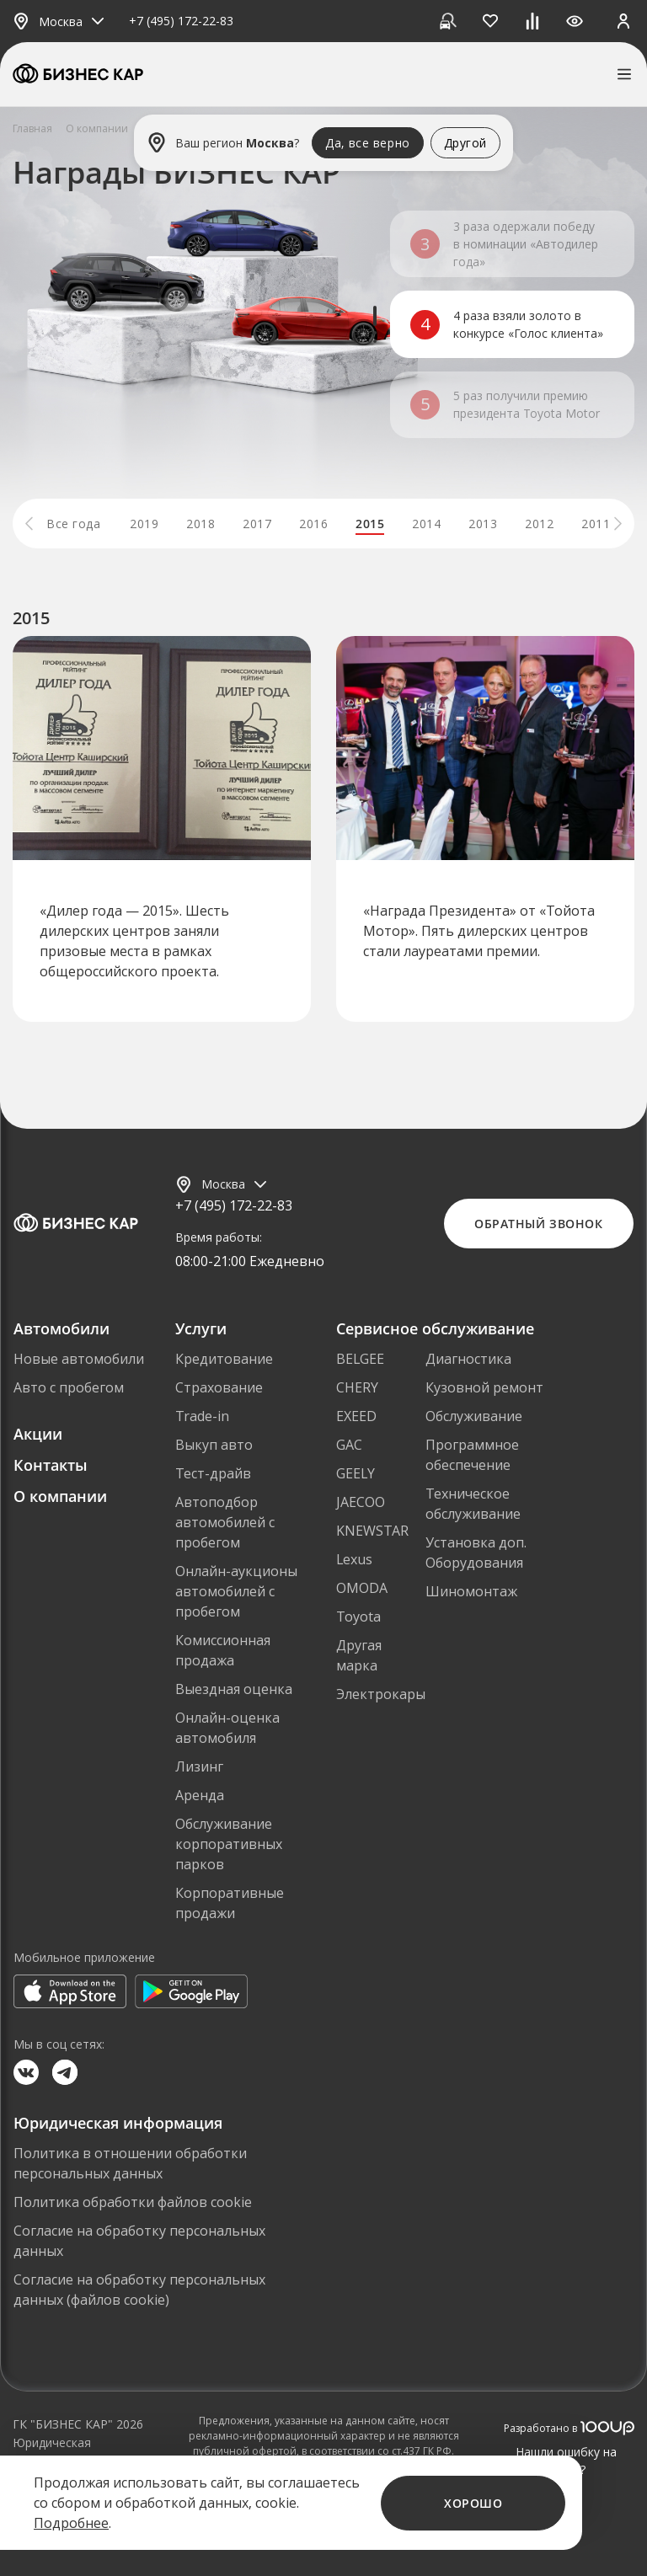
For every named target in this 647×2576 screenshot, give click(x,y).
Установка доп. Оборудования (476, 1552)
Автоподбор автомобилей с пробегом (225, 1522)
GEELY (355, 1473)
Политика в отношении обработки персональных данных (130, 2163)
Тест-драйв (213, 1473)
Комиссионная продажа (222, 1650)
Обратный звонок (538, 1224)
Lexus (354, 1559)
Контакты (50, 1465)
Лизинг (199, 1766)
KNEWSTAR (372, 1530)
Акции (37, 1434)
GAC (349, 1444)
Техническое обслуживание (473, 1503)
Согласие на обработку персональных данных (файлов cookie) (139, 2289)
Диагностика (468, 1358)
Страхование (219, 1387)
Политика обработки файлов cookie (132, 2202)
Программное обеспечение (472, 1454)
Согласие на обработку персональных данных (139, 2240)
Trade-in (202, 1416)
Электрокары (380, 1694)
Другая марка (359, 1655)
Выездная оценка (233, 1689)
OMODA (362, 1588)
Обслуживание (473, 1416)
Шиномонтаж (471, 1591)
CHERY (357, 1387)
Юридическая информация (52, 2451)
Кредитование (224, 1358)
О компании (60, 1496)
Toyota (358, 1616)
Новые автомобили (78, 1358)
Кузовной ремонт (484, 1387)
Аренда (199, 1795)
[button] (29, 524)
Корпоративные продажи (229, 1903)
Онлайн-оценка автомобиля (227, 1727)
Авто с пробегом (68, 1387)
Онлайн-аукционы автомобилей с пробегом (236, 1591)
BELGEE (360, 1358)
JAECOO (360, 1502)
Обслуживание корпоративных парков (228, 1843)
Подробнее (71, 2523)
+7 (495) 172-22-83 (181, 21)
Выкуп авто (214, 1444)
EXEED (356, 1416)
